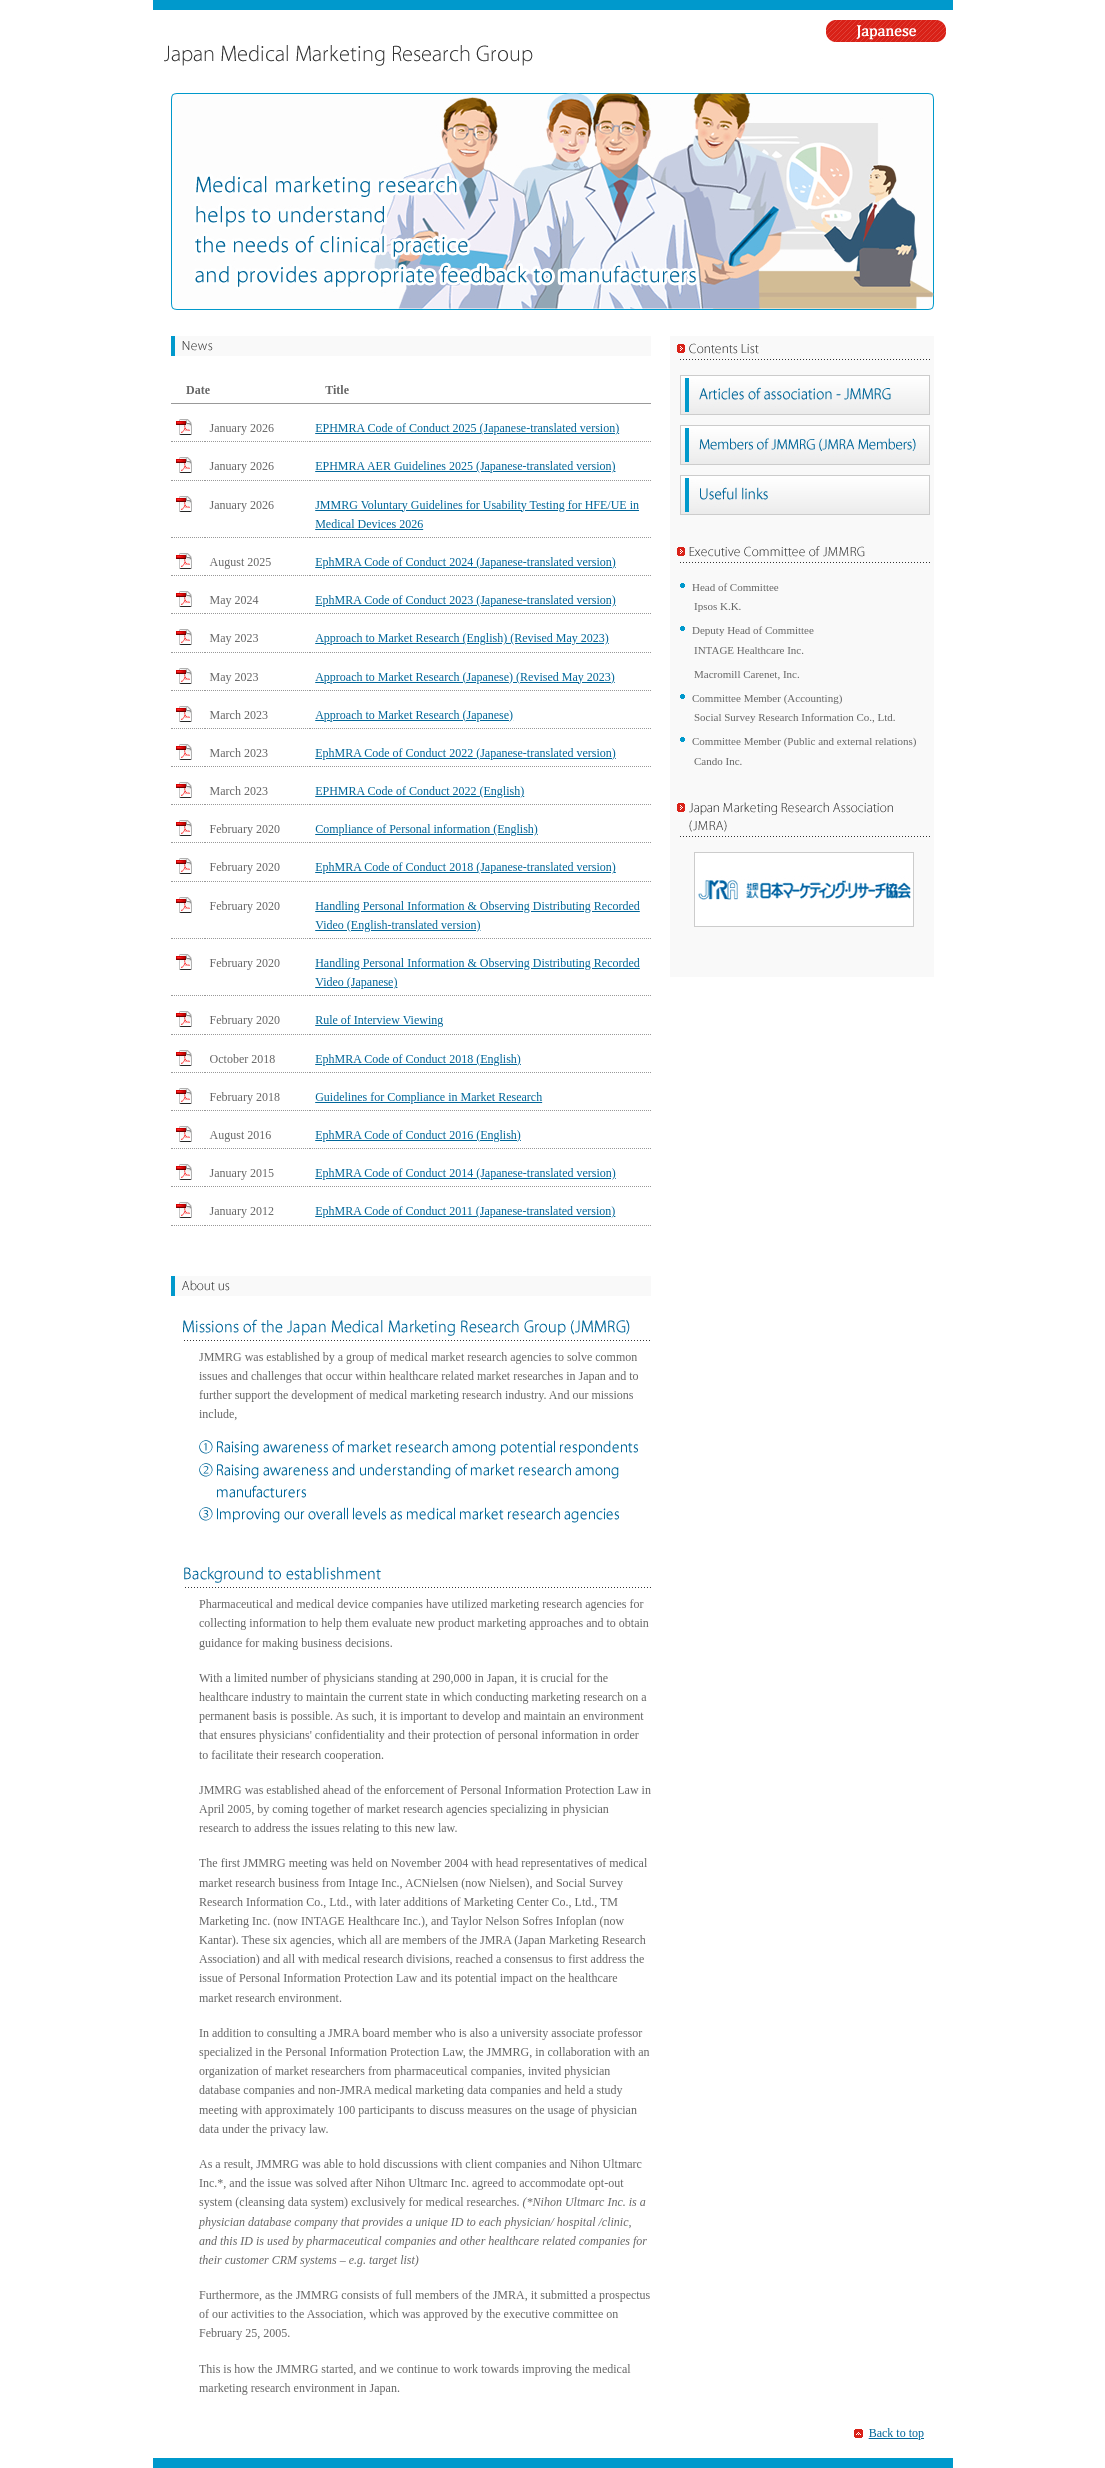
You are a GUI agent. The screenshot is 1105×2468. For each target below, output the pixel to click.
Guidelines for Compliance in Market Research (428, 1097)
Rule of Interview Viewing (379, 1020)
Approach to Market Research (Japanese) (414, 715)
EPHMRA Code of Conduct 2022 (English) (419, 791)
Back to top (896, 2433)
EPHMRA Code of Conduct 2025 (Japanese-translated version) (467, 428)
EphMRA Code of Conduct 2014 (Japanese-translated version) (465, 1173)
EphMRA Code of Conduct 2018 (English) (418, 1059)
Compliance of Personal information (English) (426, 829)
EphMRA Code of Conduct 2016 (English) (418, 1135)
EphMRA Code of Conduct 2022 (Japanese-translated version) (465, 753)
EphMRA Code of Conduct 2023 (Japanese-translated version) (465, 600)
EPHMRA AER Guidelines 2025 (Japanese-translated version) (465, 466)
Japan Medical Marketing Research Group (432, 55)
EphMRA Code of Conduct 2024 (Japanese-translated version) (465, 562)
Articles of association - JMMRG (805, 395)
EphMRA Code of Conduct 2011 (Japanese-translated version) (465, 1211)
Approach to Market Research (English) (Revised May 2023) (462, 638)
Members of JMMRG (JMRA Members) (805, 445)
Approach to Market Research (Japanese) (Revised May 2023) (465, 677)
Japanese (889, 31)
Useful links (805, 495)
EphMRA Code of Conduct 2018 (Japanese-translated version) (465, 867)
